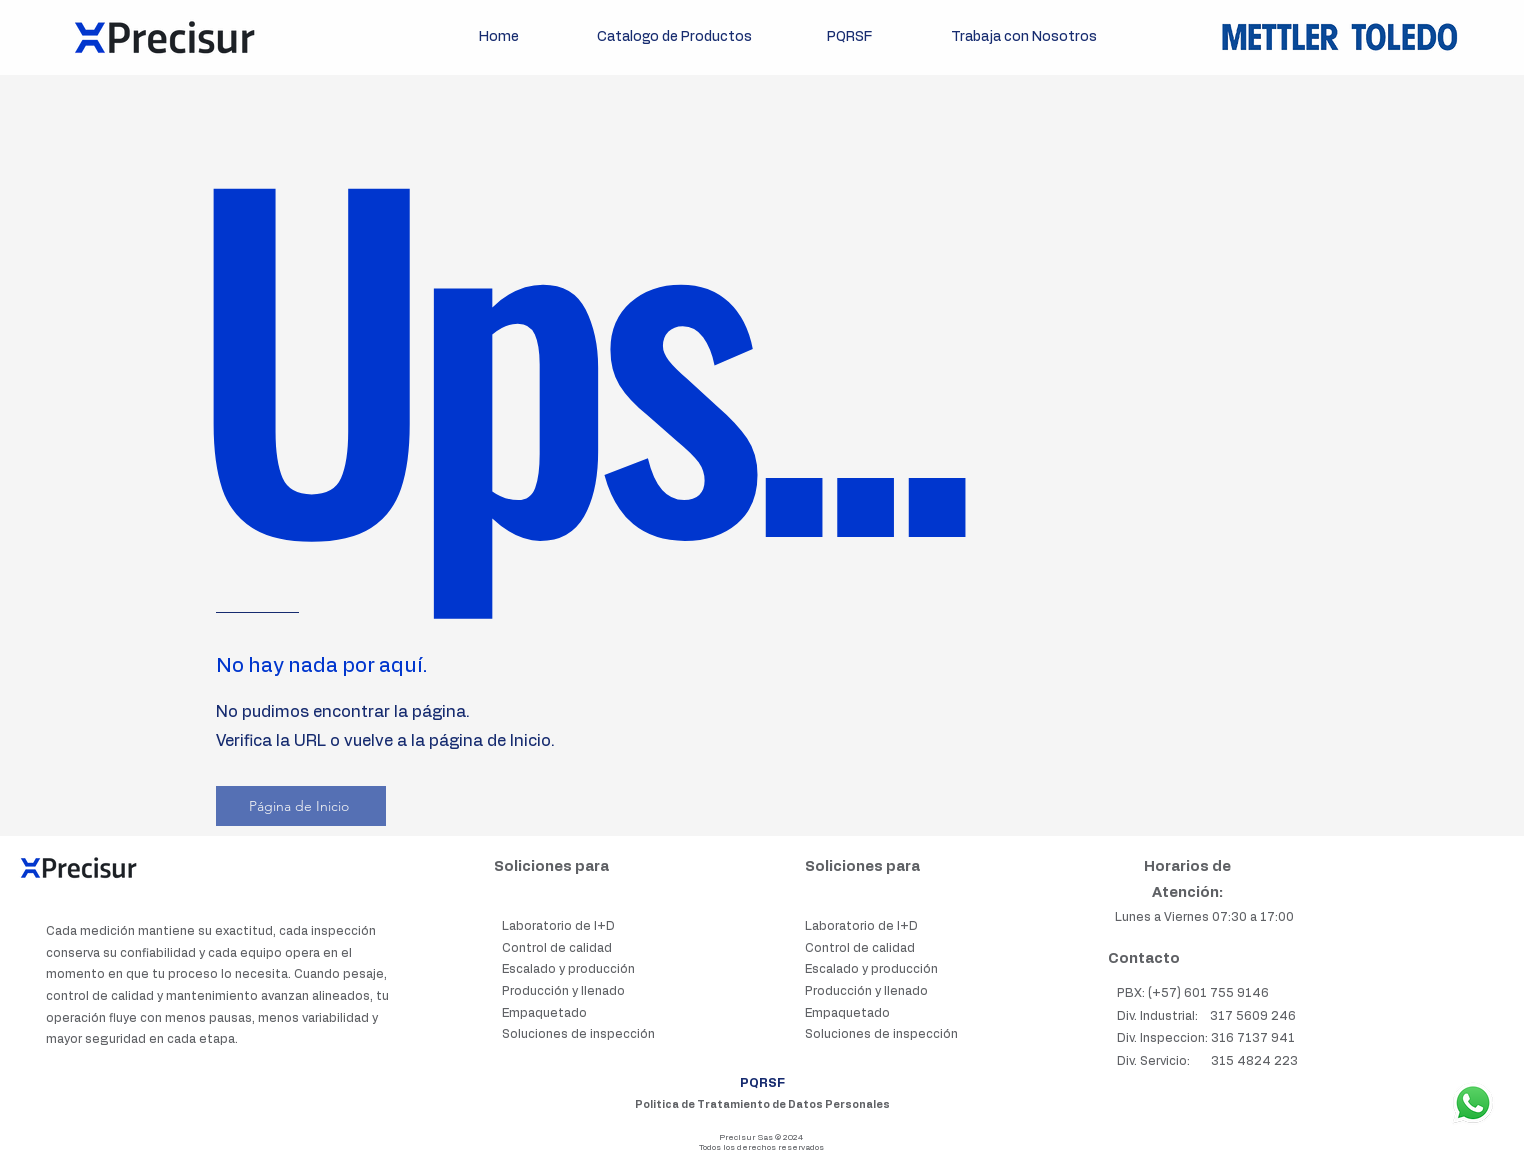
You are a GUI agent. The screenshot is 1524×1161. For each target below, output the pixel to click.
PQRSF (762, 1083)
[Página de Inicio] (301, 806)
